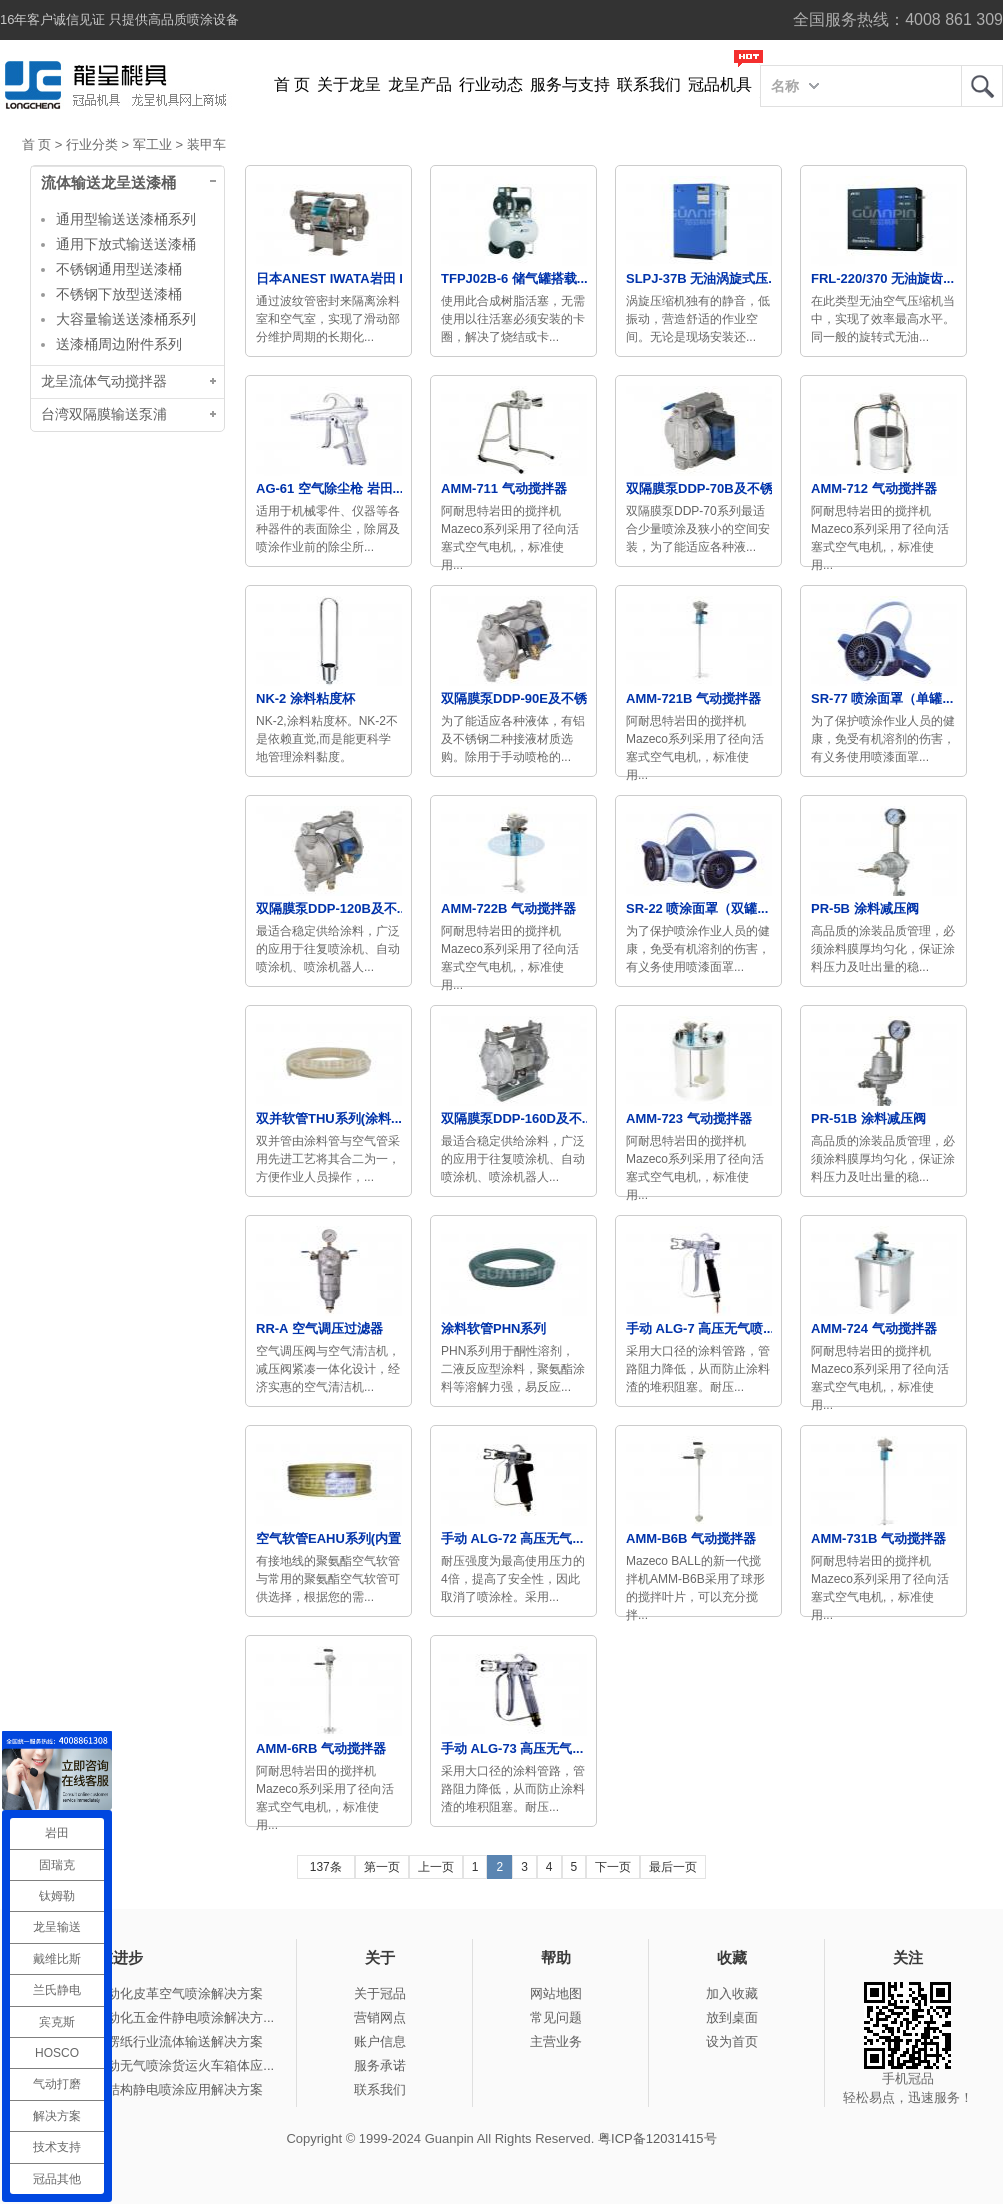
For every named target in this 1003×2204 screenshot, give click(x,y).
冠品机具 (720, 84)
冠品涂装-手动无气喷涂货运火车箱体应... (156, 2065)
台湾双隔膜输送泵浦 (104, 414)
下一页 (613, 1867)
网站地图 (556, 1993)
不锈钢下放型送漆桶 (119, 294)
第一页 (382, 1867)
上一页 (436, 1867)
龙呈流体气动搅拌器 (104, 381)
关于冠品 (380, 1993)
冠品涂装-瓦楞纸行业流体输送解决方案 (150, 2041)
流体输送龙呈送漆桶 (108, 183)
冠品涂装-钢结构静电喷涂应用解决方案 (150, 2089)
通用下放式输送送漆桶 (126, 244)
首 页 (292, 84)
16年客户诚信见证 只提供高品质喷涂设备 (119, 19)
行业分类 (92, 144)
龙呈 (982, 86)
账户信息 (380, 2041)
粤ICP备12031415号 (657, 2138)
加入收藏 (732, 1993)
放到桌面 (732, 2017)
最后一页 (673, 1867)
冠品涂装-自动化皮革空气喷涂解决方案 (150, 1993)
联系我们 (649, 84)
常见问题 (556, 2017)
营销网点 (380, 2017)
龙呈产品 (420, 84)
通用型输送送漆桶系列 (126, 219)
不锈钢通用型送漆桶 (119, 269)
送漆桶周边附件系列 (119, 344)
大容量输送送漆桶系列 (126, 319)
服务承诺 (380, 2065)
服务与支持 (570, 84)
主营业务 (556, 2041)
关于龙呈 (349, 84)
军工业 (152, 144)
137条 (326, 1867)
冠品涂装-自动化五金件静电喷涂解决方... (156, 2017)
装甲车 (206, 144)
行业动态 (491, 84)
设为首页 (732, 2041)
